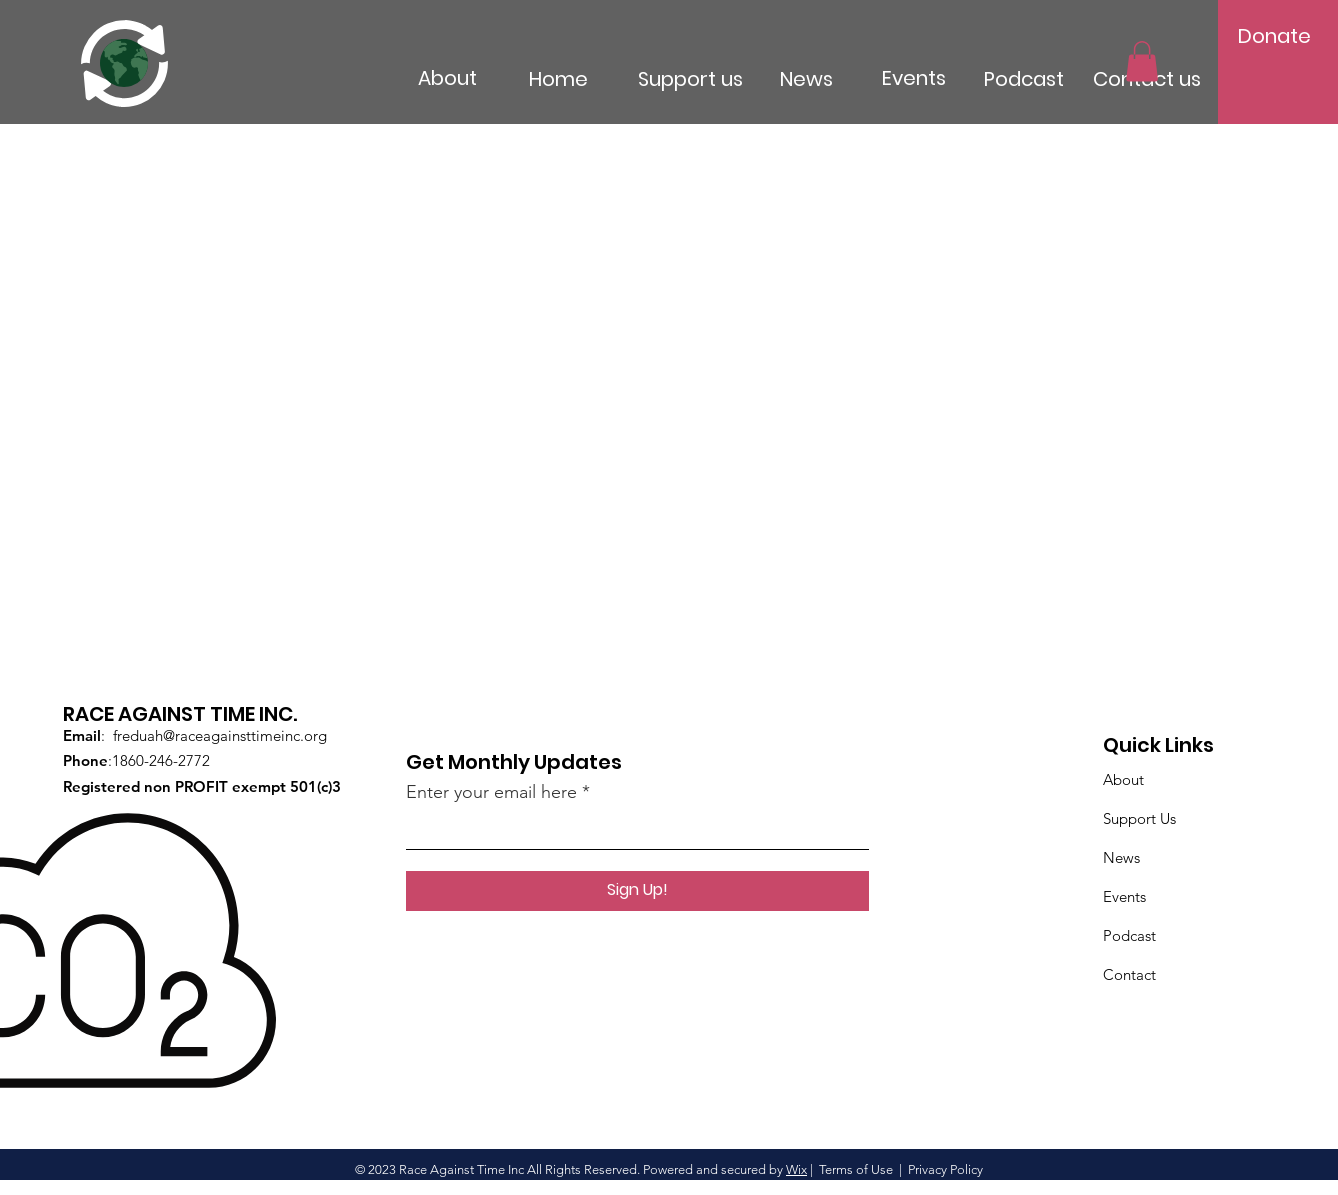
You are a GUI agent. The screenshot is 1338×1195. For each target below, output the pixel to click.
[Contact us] (1183, 78)
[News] (837, 78)
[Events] (945, 77)
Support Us (1139, 818)
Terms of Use (856, 1169)
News (1121, 857)
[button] (1142, 61)
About (1123, 779)
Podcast (1129, 935)
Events (1124, 896)
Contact (1129, 974)
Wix (796, 1169)
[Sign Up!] (637, 891)
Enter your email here (491, 792)
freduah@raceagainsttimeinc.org (220, 735)
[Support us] (718, 78)
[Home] (592, 78)
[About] (494, 77)
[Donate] (1275, 36)
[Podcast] (1050, 78)
